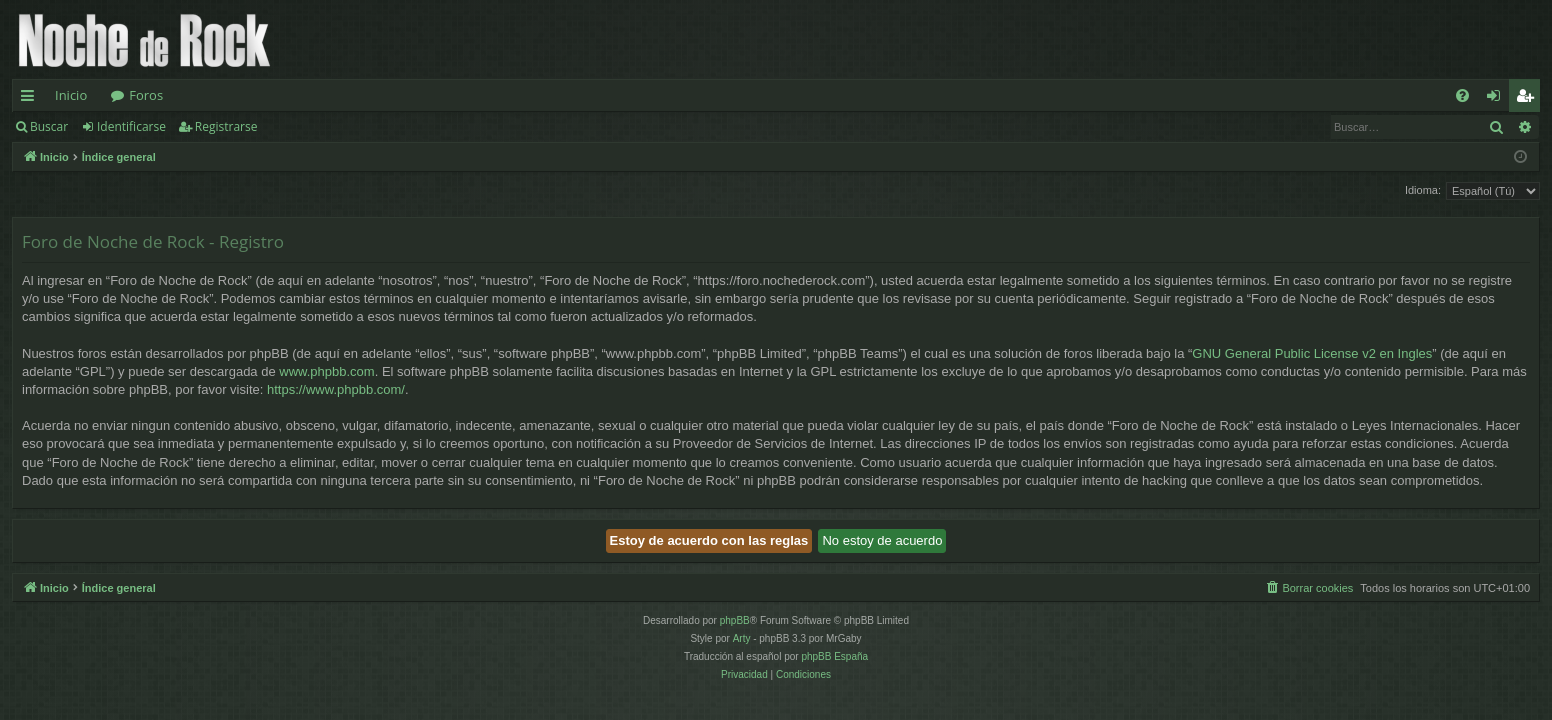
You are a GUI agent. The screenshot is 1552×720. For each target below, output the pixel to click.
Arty (742, 638)
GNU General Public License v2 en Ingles (1312, 353)
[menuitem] (1462, 95)
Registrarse (226, 126)
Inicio (71, 95)
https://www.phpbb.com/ (336, 389)
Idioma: (1423, 190)
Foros (146, 95)
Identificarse (131, 126)
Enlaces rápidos (31, 99)
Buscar (49, 126)
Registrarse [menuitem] (1529, 99)
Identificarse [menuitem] (1498, 99)
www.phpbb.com (326, 371)
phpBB (735, 620)
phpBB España (834, 656)
